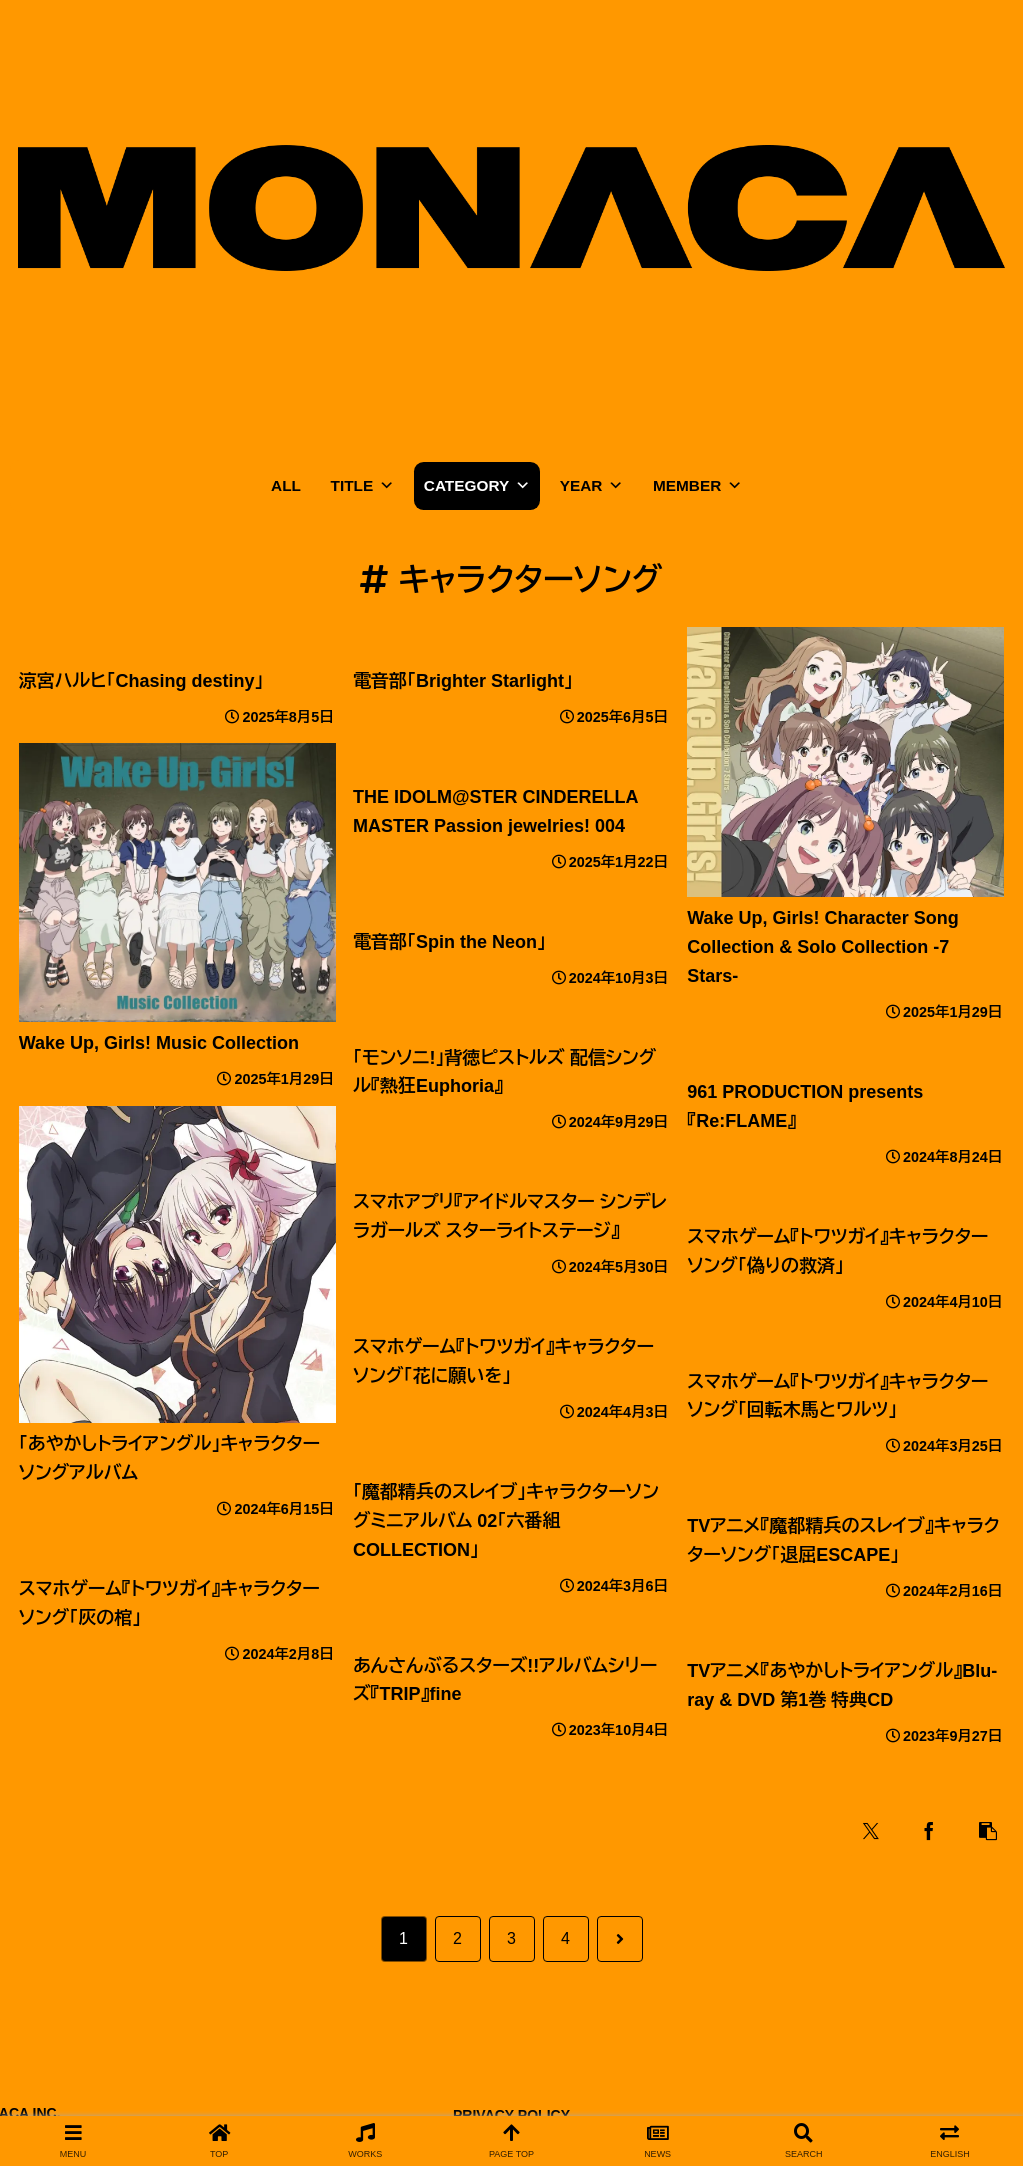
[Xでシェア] (872, 1831)
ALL (286, 485)
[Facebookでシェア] (930, 1831)
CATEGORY (477, 486)
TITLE (363, 486)
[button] (988, 1831)
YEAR (592, 486)
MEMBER (697, 486)
